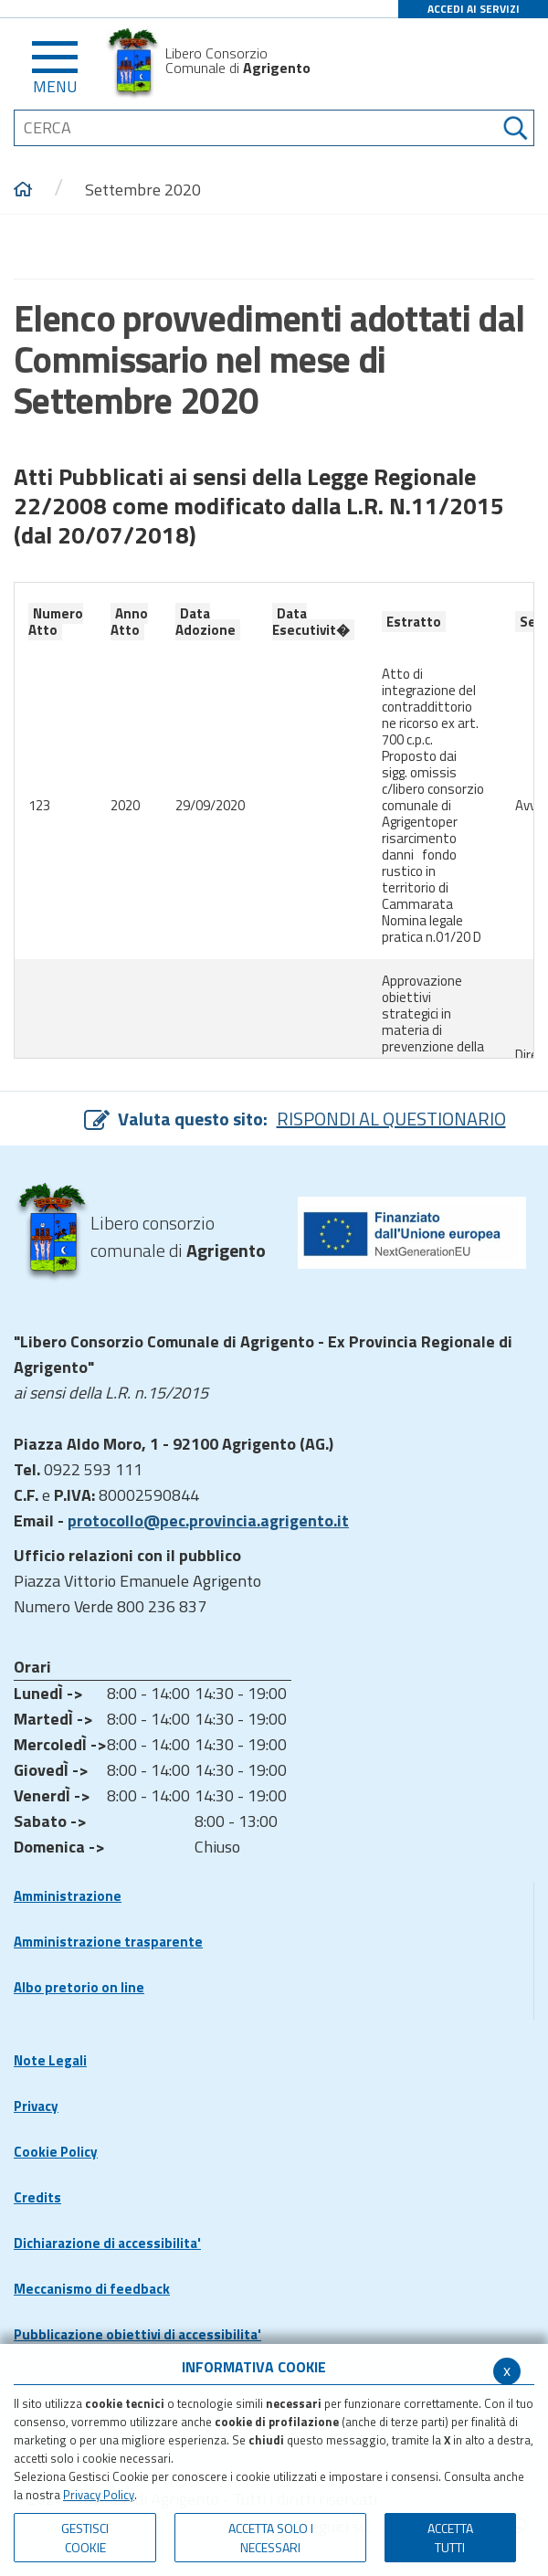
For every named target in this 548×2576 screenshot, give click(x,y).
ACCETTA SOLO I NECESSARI (270, 2537)
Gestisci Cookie (85, 2537)
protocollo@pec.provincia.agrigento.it (208, 1520)
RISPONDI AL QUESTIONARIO (391, 1118)
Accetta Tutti (450, 2537)
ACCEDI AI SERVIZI (473, 8)
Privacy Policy (98, 2495)
